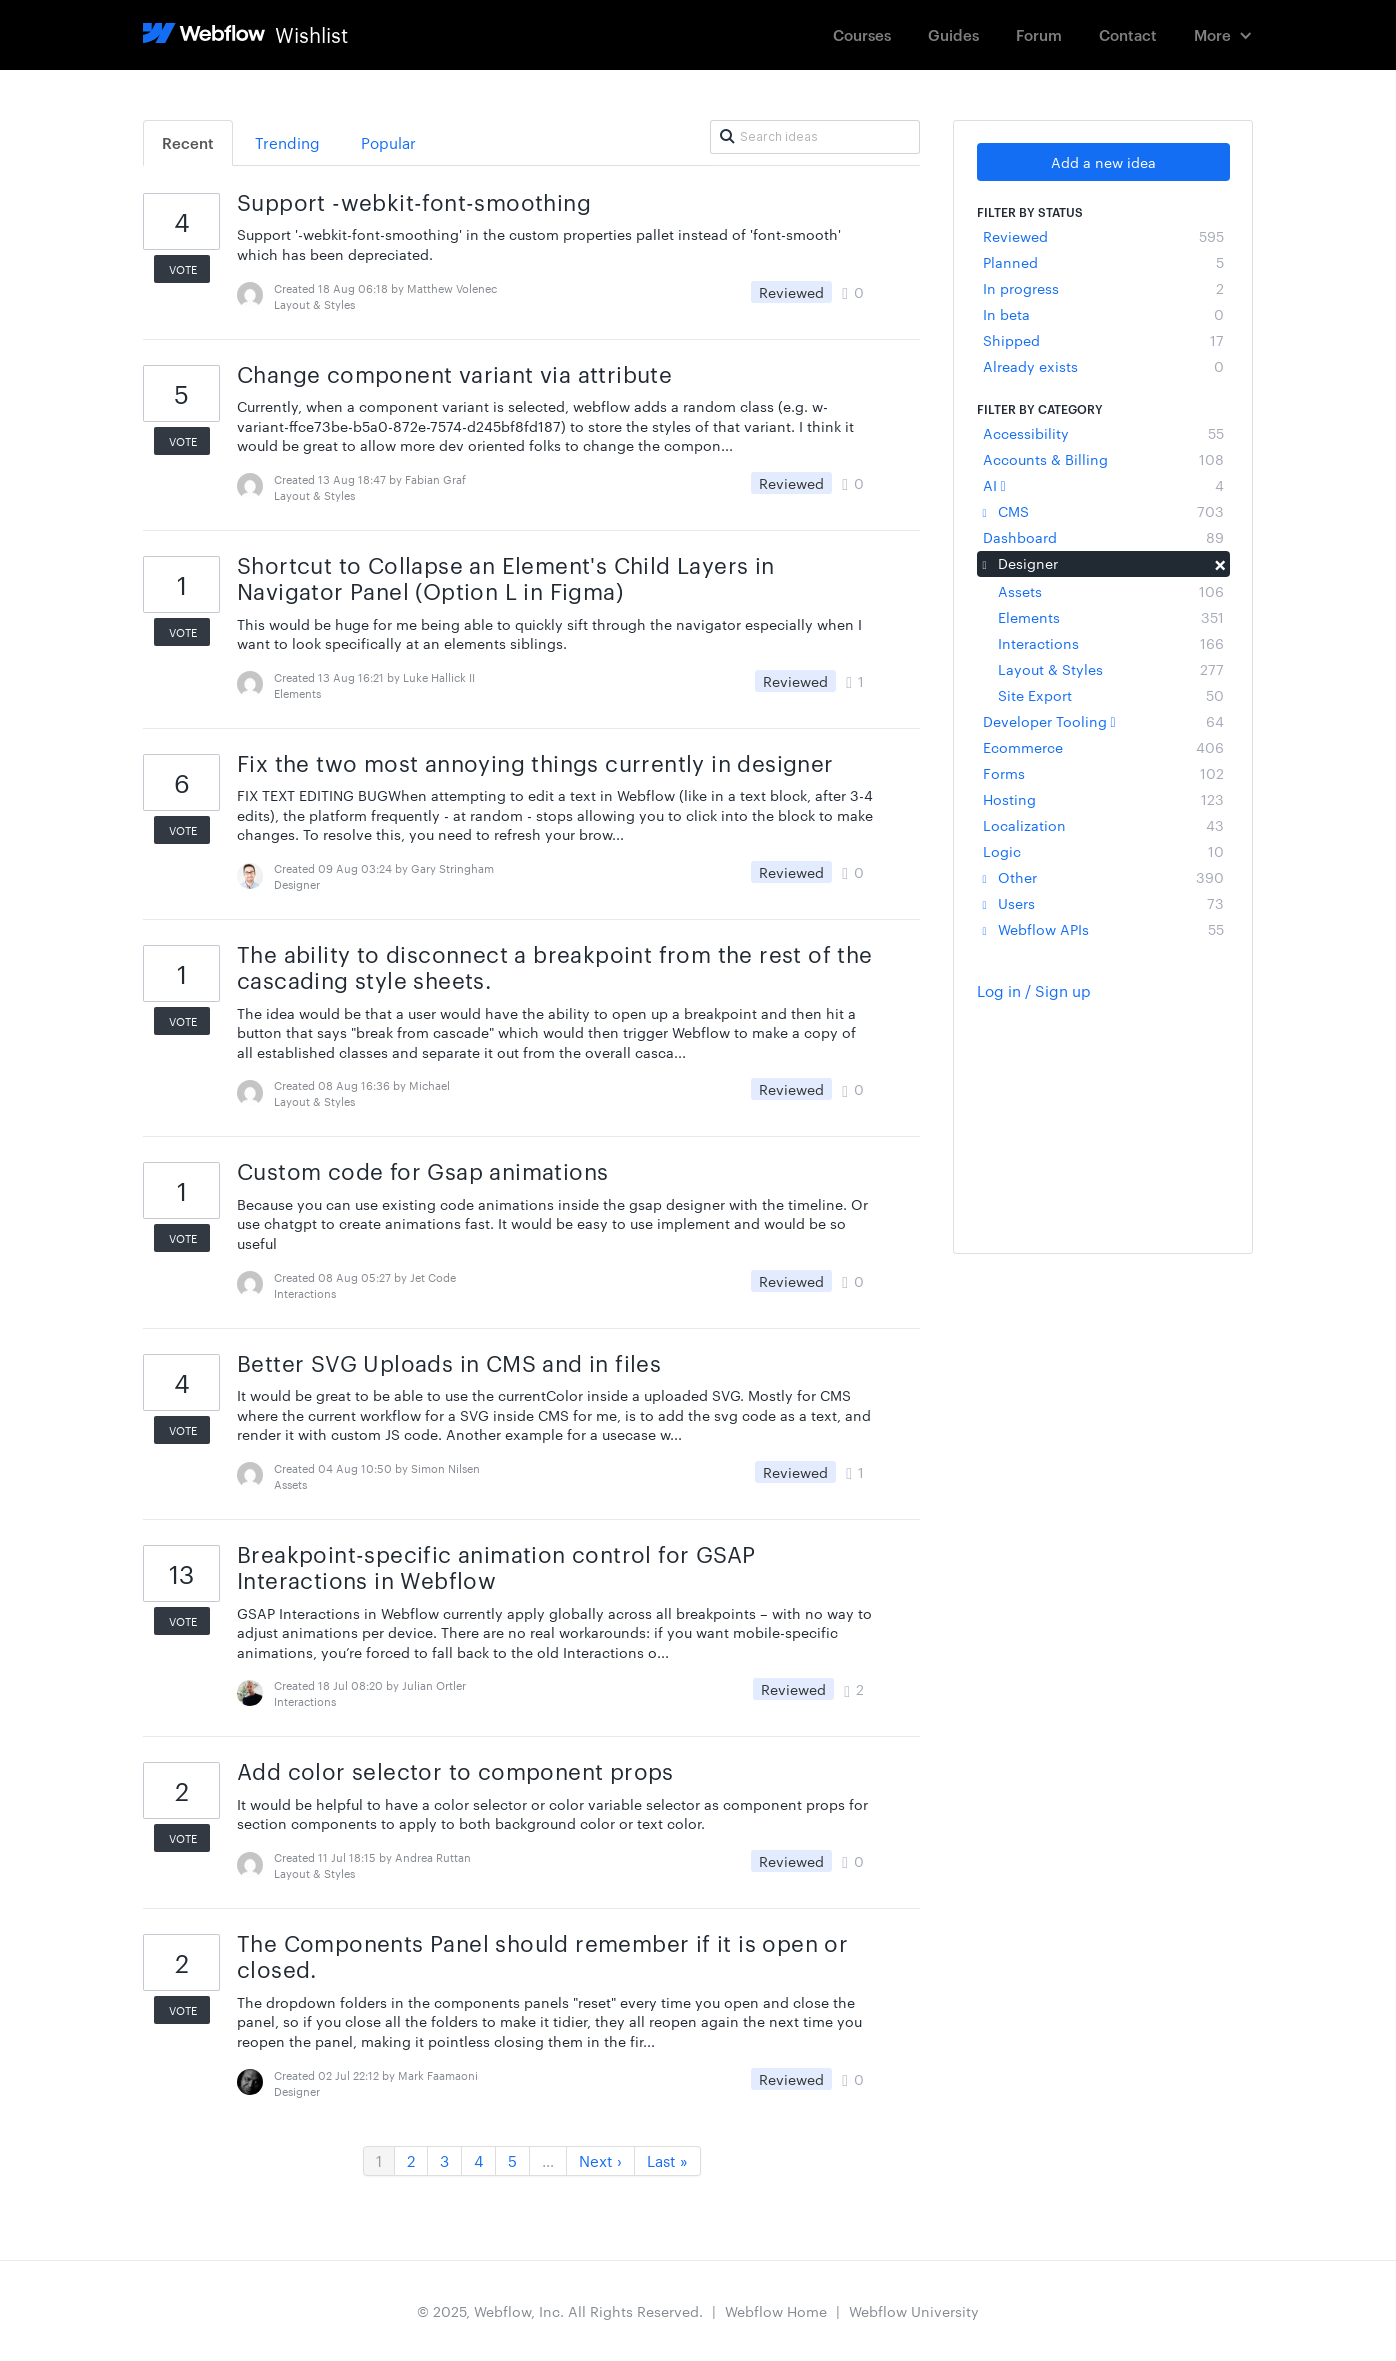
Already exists (1103, 366)
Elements (1111, 617)
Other (1103, 877)
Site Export (1111, 695)
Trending (287, 142)
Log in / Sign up (1034, 990)
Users (1103, 903)
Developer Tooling (1103, 721)
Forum (1039, 34)
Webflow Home (776, 2311)
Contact (1128, 34)
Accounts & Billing (1103, 459)
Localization (1103, 825)
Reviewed (1103, 236)
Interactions (1111, 643)
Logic (1103, 851)
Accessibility (1103, 433)
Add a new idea (1103, 162)
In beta (1103, 314)
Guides (953, 34)
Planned (1103, 262)
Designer (1103, 563)
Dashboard (1103, 537)
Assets (1111, 591)
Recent (188, 142)
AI (1103, 485)
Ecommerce (1103, 747)
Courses (862, 34)
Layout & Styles (1111, 669)
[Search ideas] (815, 137)
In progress (1103, 288)
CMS (1103, 511)
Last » (667, 2160)
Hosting (1103, 799)
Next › (600, 2160)
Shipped (1103, 340)
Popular (388, 142)
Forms (1103, 773)
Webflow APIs (1103, 929)
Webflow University (914, 2311)
